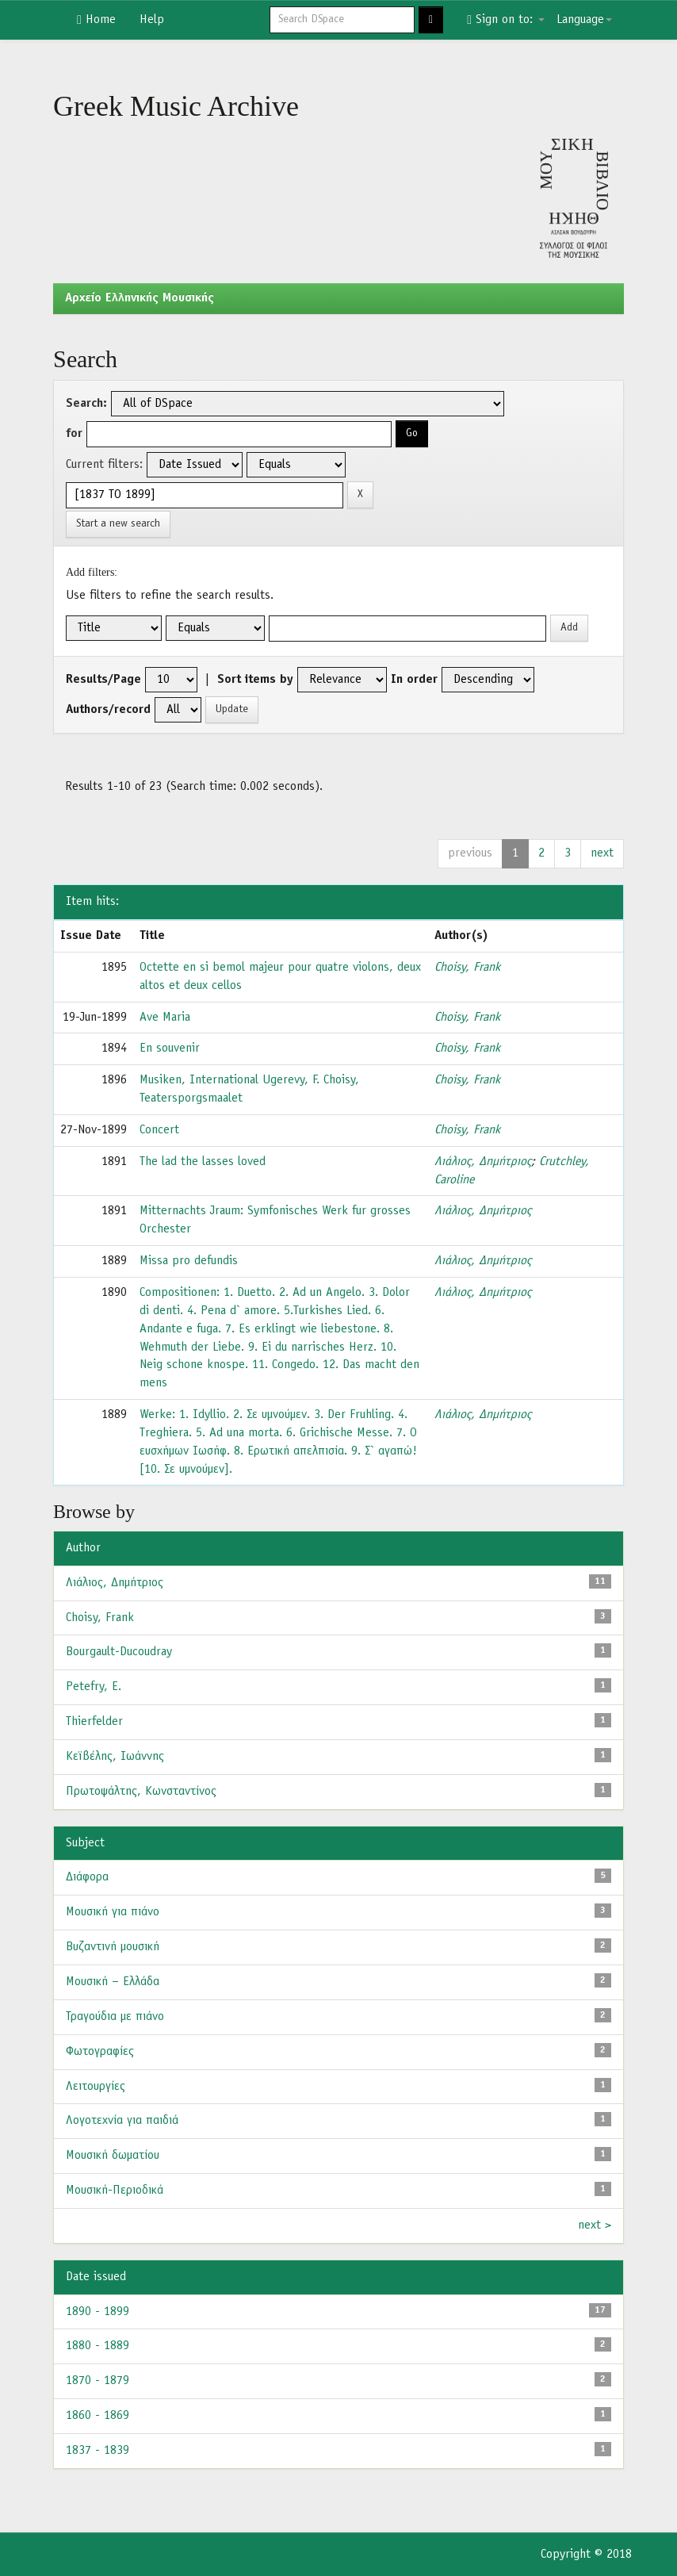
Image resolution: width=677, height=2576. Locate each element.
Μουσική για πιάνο (112, 1912)
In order (414, 679)
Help (152, 19)
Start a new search (118, 524)
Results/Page (103, 679)
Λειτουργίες (95, 2086)
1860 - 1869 (97, 2415)
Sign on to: (506, 19)
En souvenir (170, 1048)
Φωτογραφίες (100, 2051)
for (74, 433)
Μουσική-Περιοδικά (114, 2190)
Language (584, 19)
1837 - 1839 (97, 2450)
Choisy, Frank (467, 967)
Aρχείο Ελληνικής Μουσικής (139, 298)
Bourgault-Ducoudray (119, 1652)
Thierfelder (94, 1721)
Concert (159, 1130)
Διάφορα (87, 1877)
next (602, 853)
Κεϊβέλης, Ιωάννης (115, 1756)
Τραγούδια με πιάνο (115, 2017)
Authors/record (108, 709)
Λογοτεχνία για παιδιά (122, 2120)
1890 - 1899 (97, 2312)
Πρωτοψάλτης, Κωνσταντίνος (141, 1791)
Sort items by (255, 679)
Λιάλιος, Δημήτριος (482, 1162)
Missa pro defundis (189, 1261)
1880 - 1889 (97, 2346)
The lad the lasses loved (203, 1162)
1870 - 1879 (97, 2381)
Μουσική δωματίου (112, 2155)
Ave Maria (165, 1017)
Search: (86, 403)
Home (96, 19)
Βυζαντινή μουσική (112, 1947)
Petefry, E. (93, 1687)
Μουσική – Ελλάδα (112, 1982)
